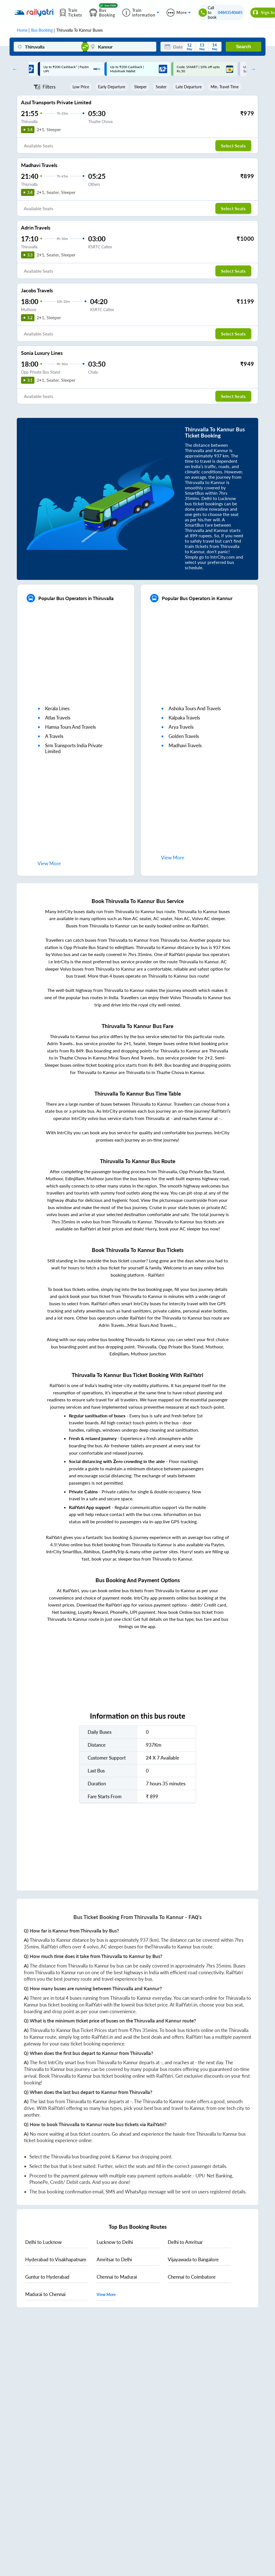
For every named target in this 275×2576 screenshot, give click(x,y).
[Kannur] (121, 47)
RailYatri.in (186, 2005)
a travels (54, 736)
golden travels (184, 736)
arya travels (181, 727)
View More (106, 2294)
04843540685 (230, 12)
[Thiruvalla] (48, 47)
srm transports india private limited (73, 748)
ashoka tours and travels (195, 708)
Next (251, 69)
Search (243, 46)
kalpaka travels (184, 718)
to (43, 2242)
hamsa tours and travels (70, 727)
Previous (13, 69)
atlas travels (57, 718)
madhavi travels (185, 745)
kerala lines (57, 708)
